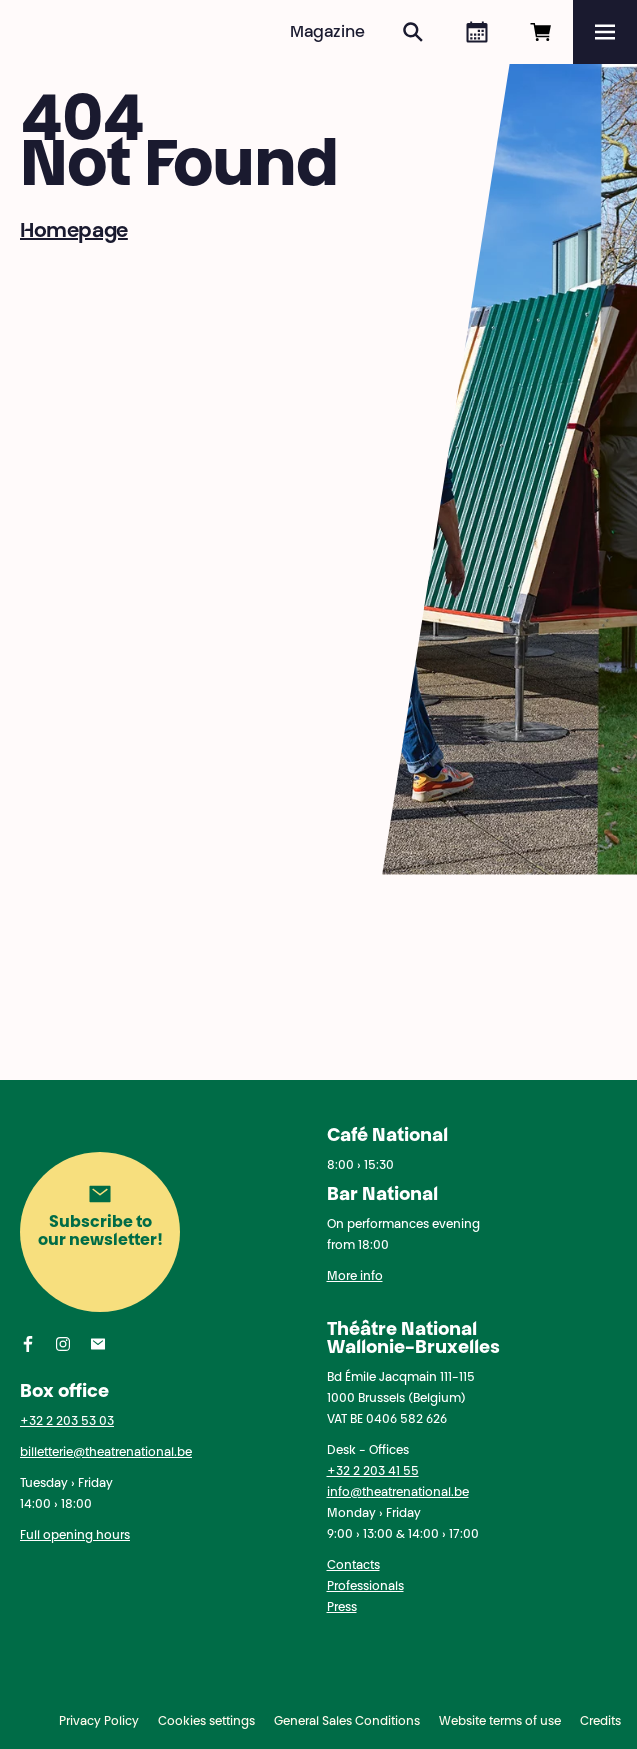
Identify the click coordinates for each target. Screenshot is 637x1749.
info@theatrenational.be (398, 1493)
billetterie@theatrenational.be (106, 1453)
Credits (600, 1722)
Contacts (353, 1566)
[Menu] (605, 32)
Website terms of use (500, 1722)
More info (355, 1277)
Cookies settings (206, 1722)
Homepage (74, 232)
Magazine (327, 33)
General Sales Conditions (347, 1722)
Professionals (365, 1587)
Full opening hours (75, 1536)
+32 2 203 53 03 (67, 1422)
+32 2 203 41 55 (373, 1472)
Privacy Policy (99, 1722)
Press (342, 1608)
